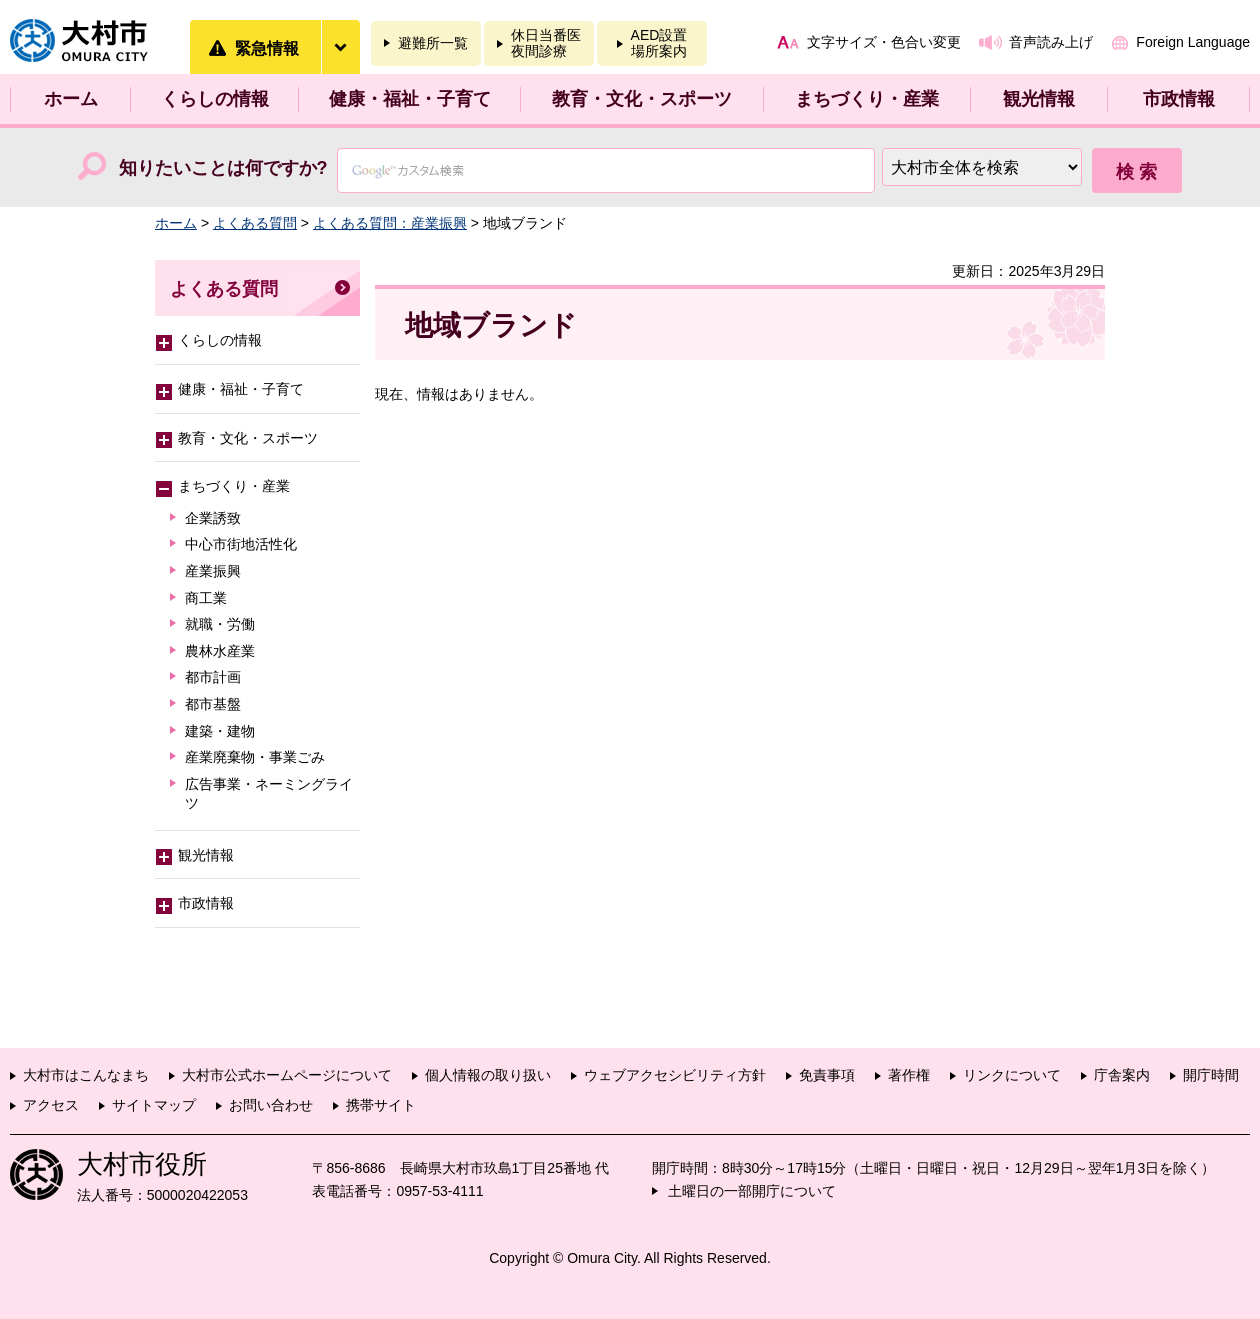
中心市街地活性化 (241, 544)
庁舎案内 (1122, 1075)
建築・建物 (220, 731)
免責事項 (827, 1075)
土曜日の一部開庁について (752, 1191)
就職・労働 (220, 624)
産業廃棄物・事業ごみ (255, 757)
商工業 (206, 598)
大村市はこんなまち (86, 1075)
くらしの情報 (215, 99)
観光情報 (1039, 99)
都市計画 (213, 677)
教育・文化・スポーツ (642, 99)
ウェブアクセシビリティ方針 (675, 1075)
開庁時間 (1211, 1075)
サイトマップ (154, 1105)
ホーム (71, 99)
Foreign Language (1193, 42)
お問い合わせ (271, 1105)
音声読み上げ (1051, 42)
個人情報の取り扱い (488, 1075)
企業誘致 (213, 518)
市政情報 (1179, 99)
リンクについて (1012, 1075)
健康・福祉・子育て (410, 99)
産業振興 (213, 571)
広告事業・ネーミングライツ (269, 794)
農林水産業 (220, 651)
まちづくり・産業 (867, 99)
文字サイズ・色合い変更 (884, 42)
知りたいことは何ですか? (223, 168)
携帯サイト (381, 1105)
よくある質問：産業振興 (390, 223)
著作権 (909, 1075)
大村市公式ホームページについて (287, 1075)
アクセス (51, 1105)
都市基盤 (213, 704)
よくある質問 (255, 223)
